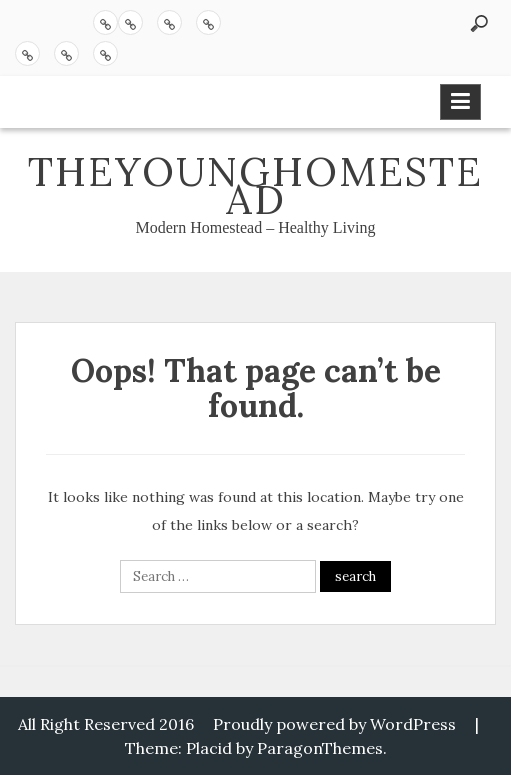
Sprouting (105, 53)
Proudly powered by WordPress (334, 724)
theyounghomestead (255, 185)
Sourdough (169, 22)
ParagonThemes (320, 748)
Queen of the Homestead (27, 53)
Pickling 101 (130, 22)
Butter (208, 22)
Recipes (105, 22)
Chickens (66, 53)
